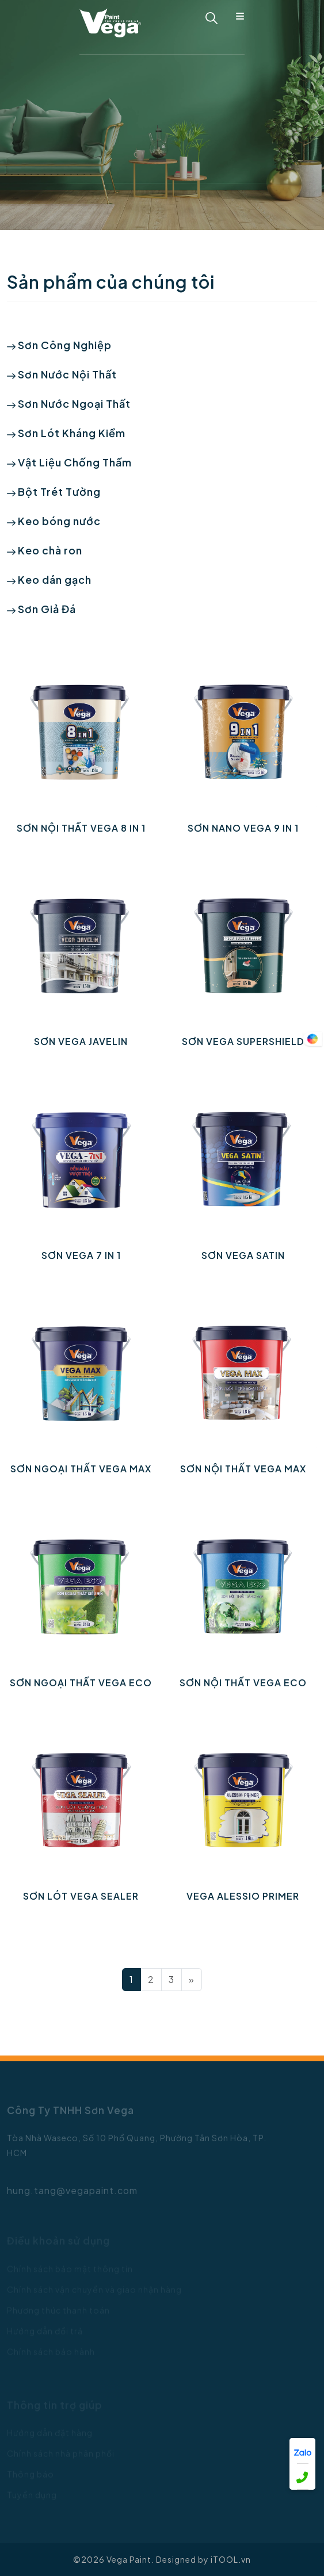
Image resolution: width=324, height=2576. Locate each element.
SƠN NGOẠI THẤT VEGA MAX (80, 1469)
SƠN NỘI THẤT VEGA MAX (243, 1469)
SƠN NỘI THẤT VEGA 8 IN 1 (81, 828)
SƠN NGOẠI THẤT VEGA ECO (81, 1682)
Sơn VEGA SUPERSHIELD (243, 1041)
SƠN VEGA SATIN (243, 1255)
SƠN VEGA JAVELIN (81, 1041)
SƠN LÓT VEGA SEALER (81, 1896)
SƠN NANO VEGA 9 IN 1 (243, 828)
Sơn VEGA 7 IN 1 (81, 1255)
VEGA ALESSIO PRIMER (242, 1896)
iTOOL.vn (231, 2559)
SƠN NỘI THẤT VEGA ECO (243, 1682)
